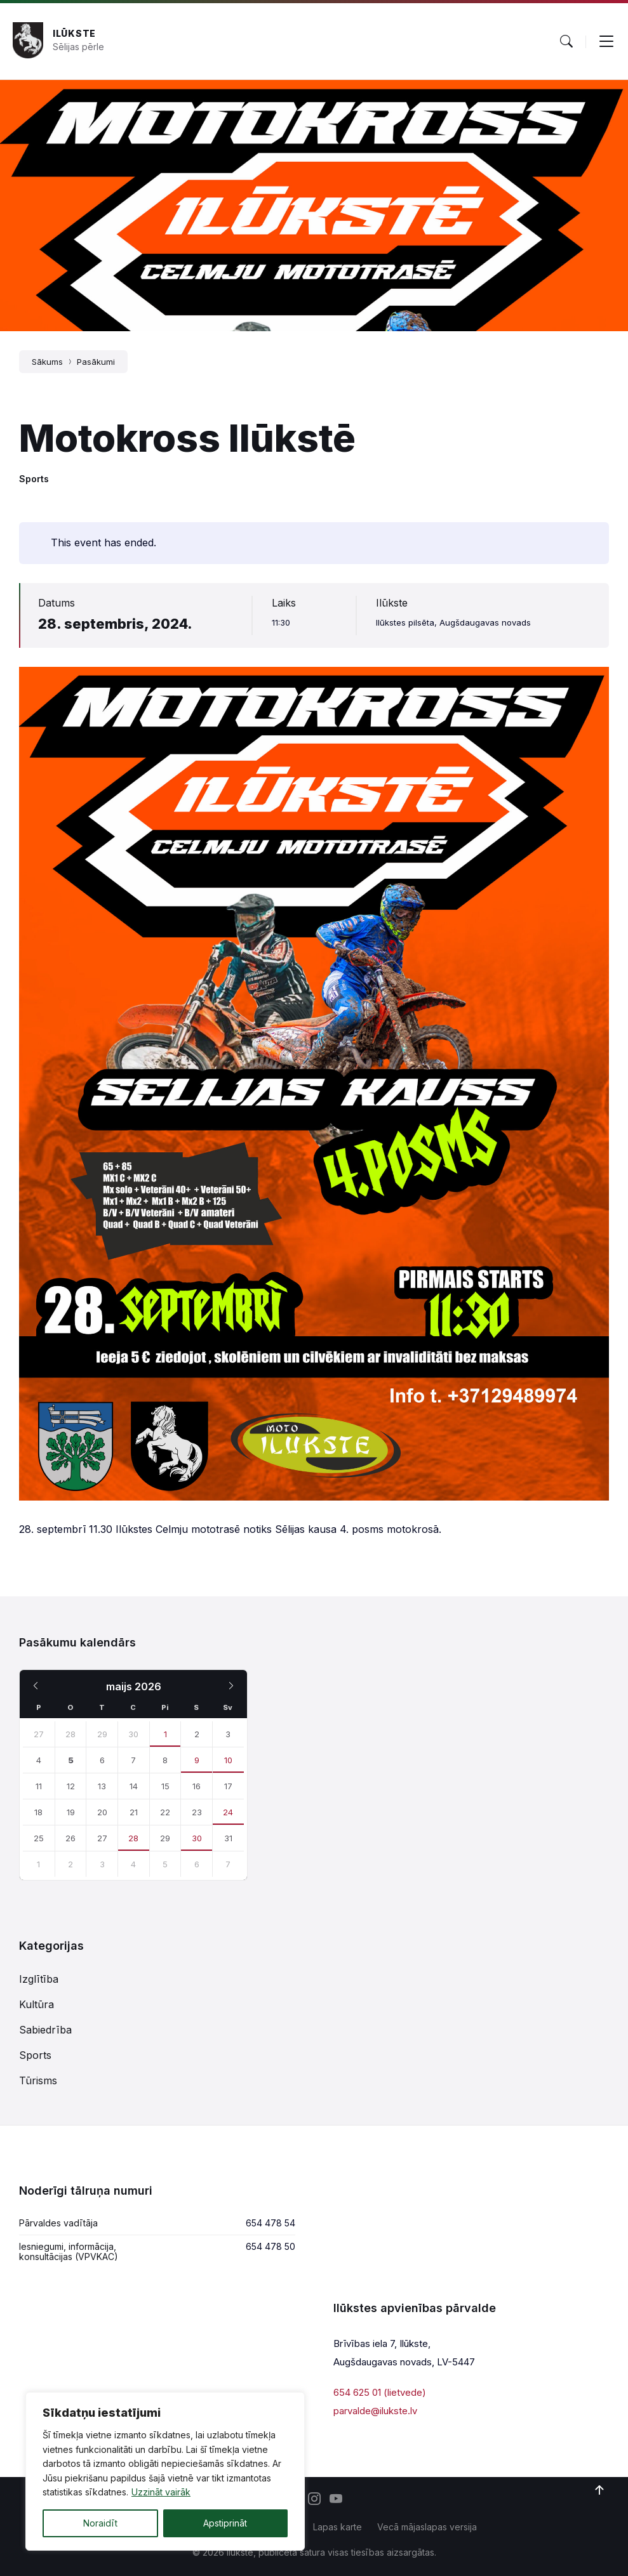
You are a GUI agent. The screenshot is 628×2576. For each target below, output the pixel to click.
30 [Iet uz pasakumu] (197, 1838)
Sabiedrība (45, 2029)
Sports (34, 478)
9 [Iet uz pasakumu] (196, 1760)
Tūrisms (38, 2080)
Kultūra (36, 2004)
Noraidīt (100, 2523)
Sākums (47, 362)
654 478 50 (270, 2246)
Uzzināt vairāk (160, 2492)
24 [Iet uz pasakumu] (228, 1812)
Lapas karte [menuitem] (337, 2526)
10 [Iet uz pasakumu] (228, 1760)
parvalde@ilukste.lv (375, 2411)
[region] (165, 2471)
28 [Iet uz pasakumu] (133, 1838)
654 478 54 (270, 2223)
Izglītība (38, 1979)
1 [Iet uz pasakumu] (165, 1734)
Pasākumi (96, 362)
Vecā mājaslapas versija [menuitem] (427, 2526)
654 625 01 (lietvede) (379, 2392)
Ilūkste (74, 33)
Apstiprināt (225, 2523)
